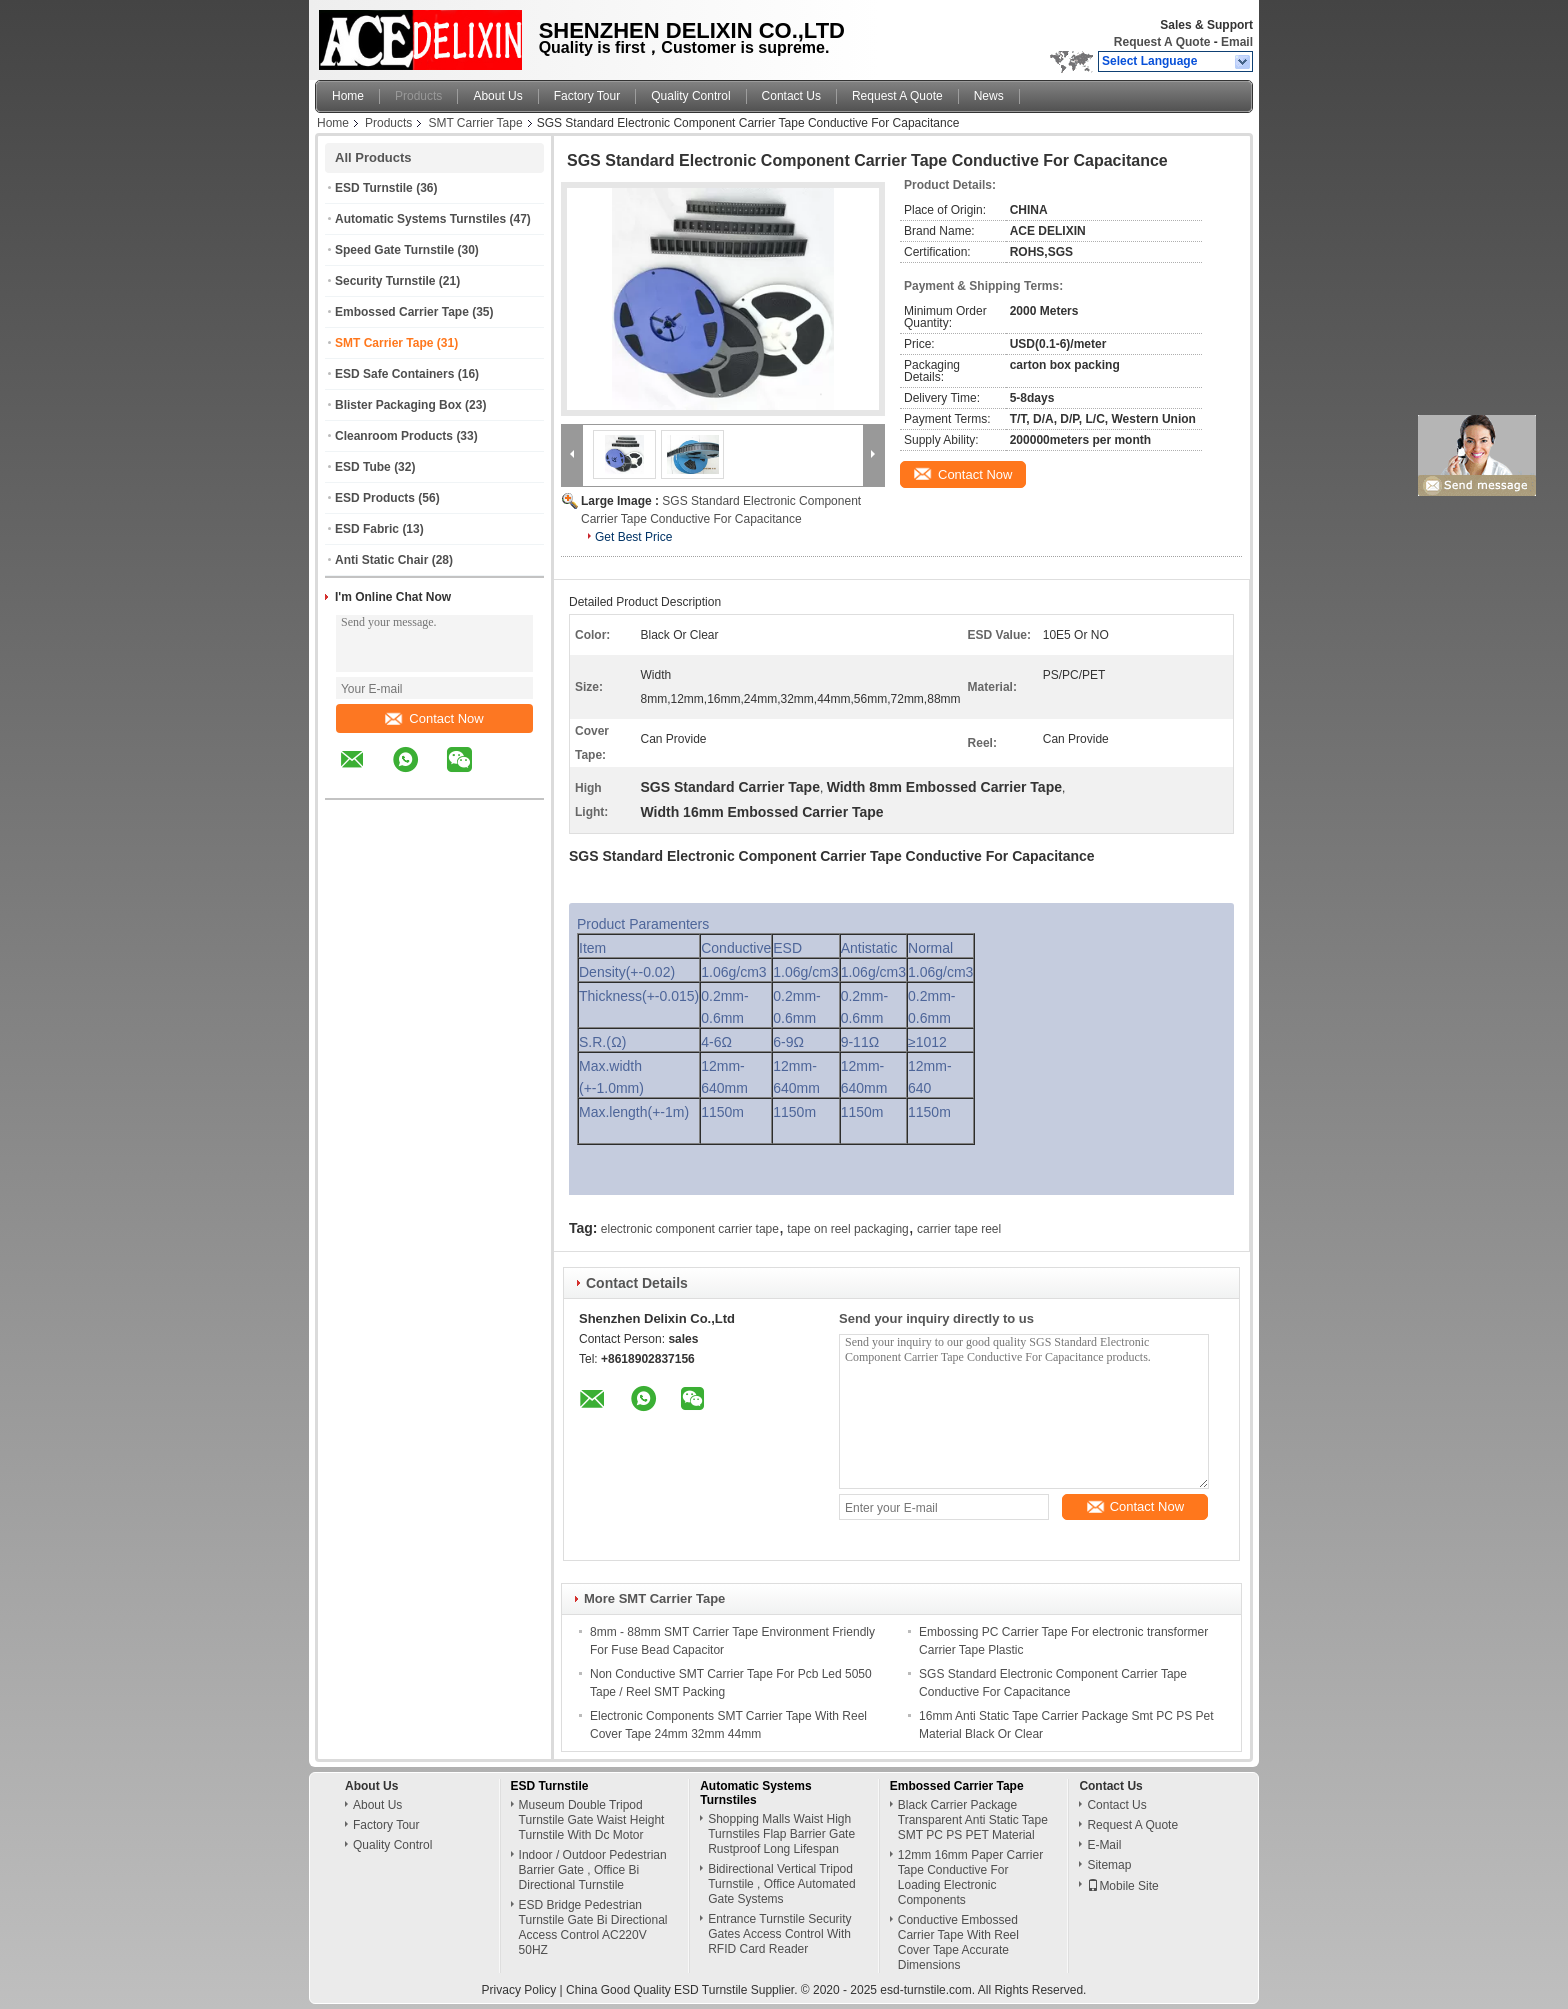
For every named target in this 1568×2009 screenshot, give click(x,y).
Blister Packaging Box (398, 405)
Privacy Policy (519, 1990)
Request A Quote (1162, 42)
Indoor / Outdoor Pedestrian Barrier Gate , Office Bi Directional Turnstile (593, 1870)
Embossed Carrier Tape (402, 312)
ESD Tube (363, 467)
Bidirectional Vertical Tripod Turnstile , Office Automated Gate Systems (781, 1884)
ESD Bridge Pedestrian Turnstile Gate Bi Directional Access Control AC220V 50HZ (593, 1927)
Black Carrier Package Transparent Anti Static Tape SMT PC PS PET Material (973, 1820)
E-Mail (1104, 1845)
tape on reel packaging (847, 1229)
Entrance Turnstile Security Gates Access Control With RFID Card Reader (779, 1934)
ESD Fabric (367, 529)
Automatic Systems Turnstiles (420, 219)
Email (1237, 42)
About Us (497, 96)
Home (348, 96)
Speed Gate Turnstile (394, 250)
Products (418, 96)
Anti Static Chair (381, 560)
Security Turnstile (385, 281)
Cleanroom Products (394, 436)
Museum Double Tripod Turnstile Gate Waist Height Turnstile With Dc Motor (592, 1820)
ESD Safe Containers (394, 374)
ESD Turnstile (374, 188)
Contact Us (791, 96)
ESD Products (375, 498)
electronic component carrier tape (690, 1229)
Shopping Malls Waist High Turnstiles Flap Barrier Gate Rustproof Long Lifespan (781, 1834)
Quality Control (690, 96)
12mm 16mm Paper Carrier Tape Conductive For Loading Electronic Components (970, 1877)
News (989, 96)
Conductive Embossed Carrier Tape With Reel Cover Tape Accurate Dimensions (958, 1942)
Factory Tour (587, 96)
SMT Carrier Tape (475, 123)
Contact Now (434, 718)
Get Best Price (633, 537)
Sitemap (1109, 1865)
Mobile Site (1122, 1886)
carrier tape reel (959, 1229)
